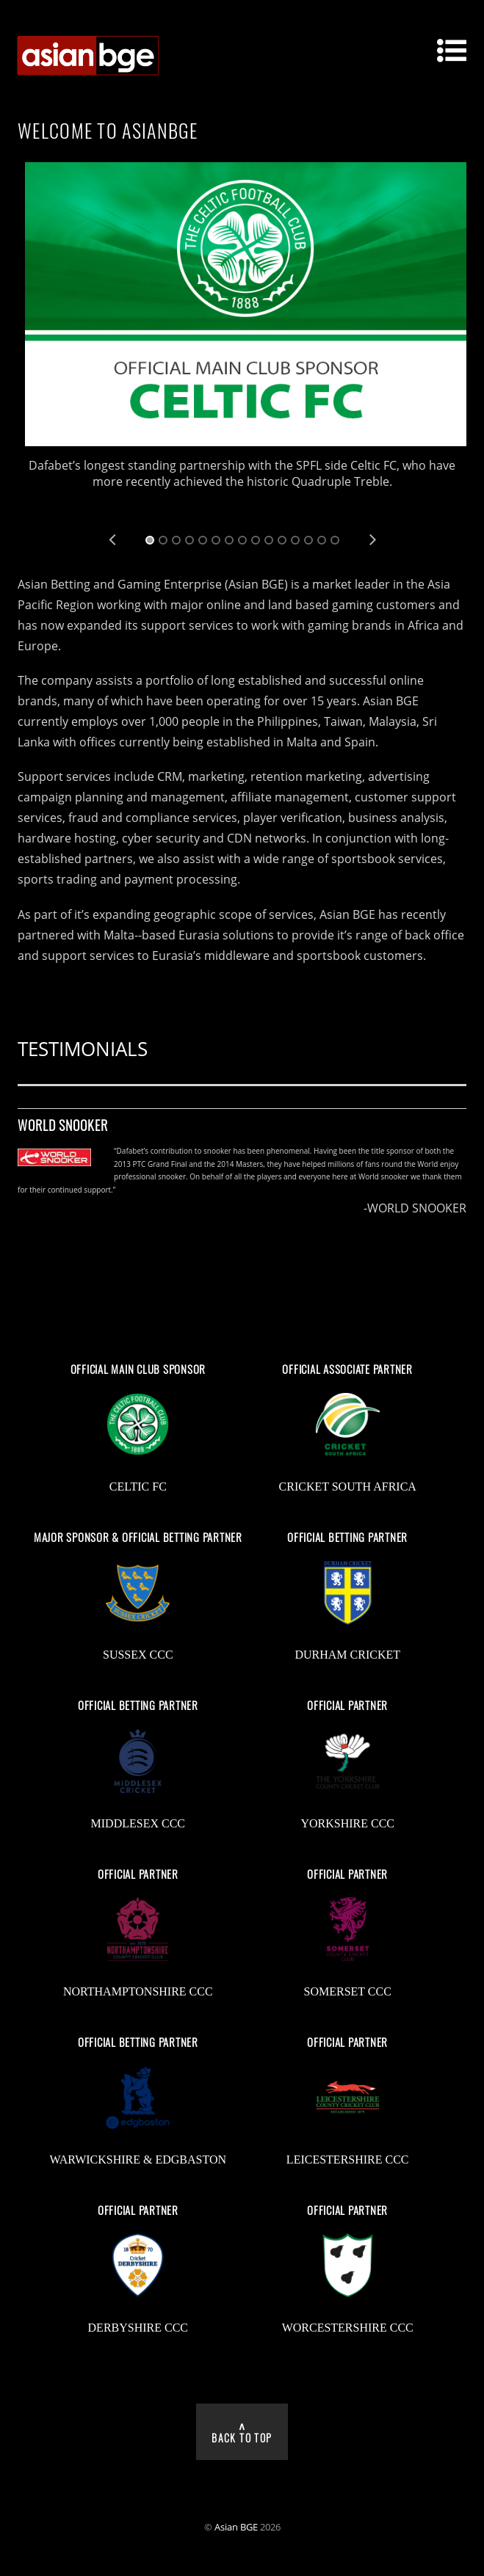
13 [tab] (308, 540)
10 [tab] (268, 540)
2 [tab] (163, 540)
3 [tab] (176, 540)
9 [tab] (255, 540)
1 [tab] (149, 540)
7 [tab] (229, 540)
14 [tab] (321, 540)
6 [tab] (216, 540)
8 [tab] (242, 540)
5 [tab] (202, 540)
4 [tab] (189, 540)
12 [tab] (295, 540)
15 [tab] (335, 540)
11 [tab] (282, 540)
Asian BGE (236, 2526)
